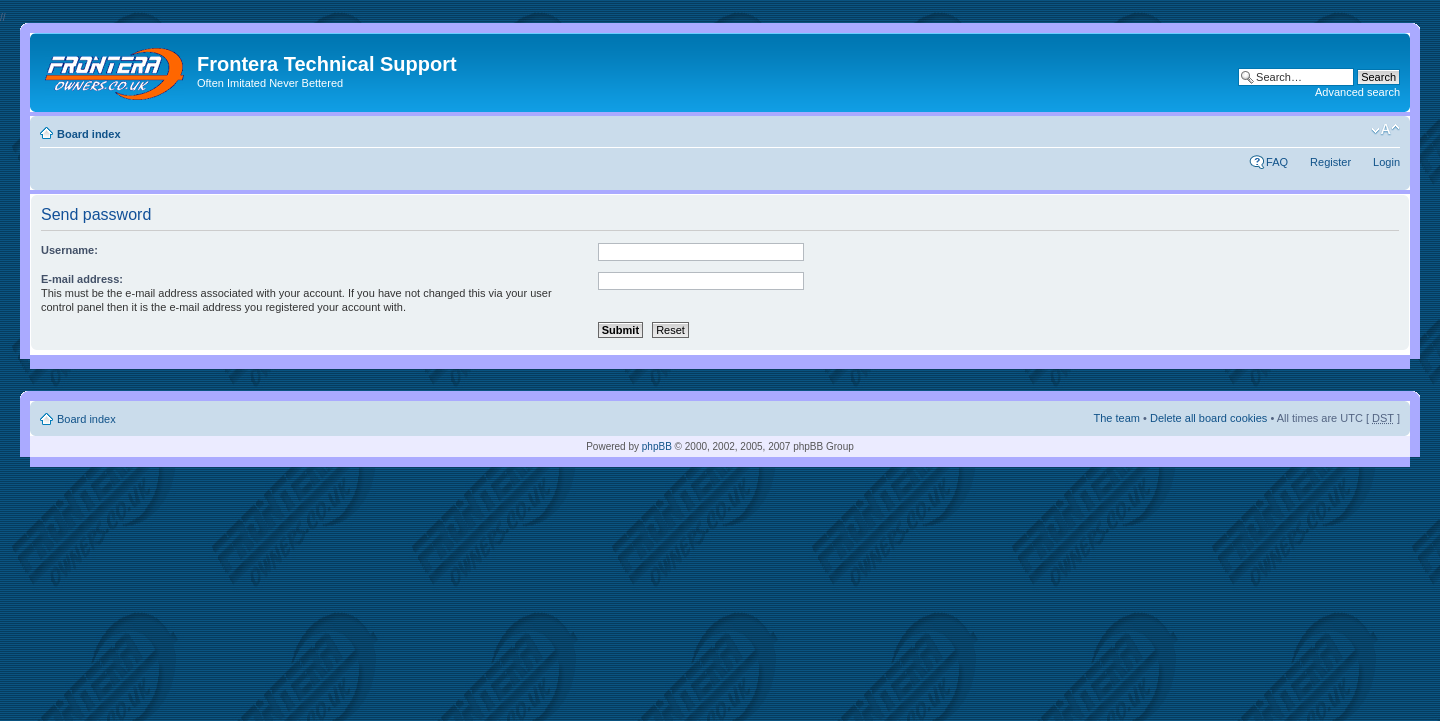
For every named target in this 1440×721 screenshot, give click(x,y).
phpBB (657, 446)
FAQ (1277, 162)
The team (1117, 418)
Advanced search (1357, 92)
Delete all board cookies (1208, 418)
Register (1330, 162)
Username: (69, 250)
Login (1386, 162)
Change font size (1385, 130)
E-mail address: (82, 279)
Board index (89, 134)
